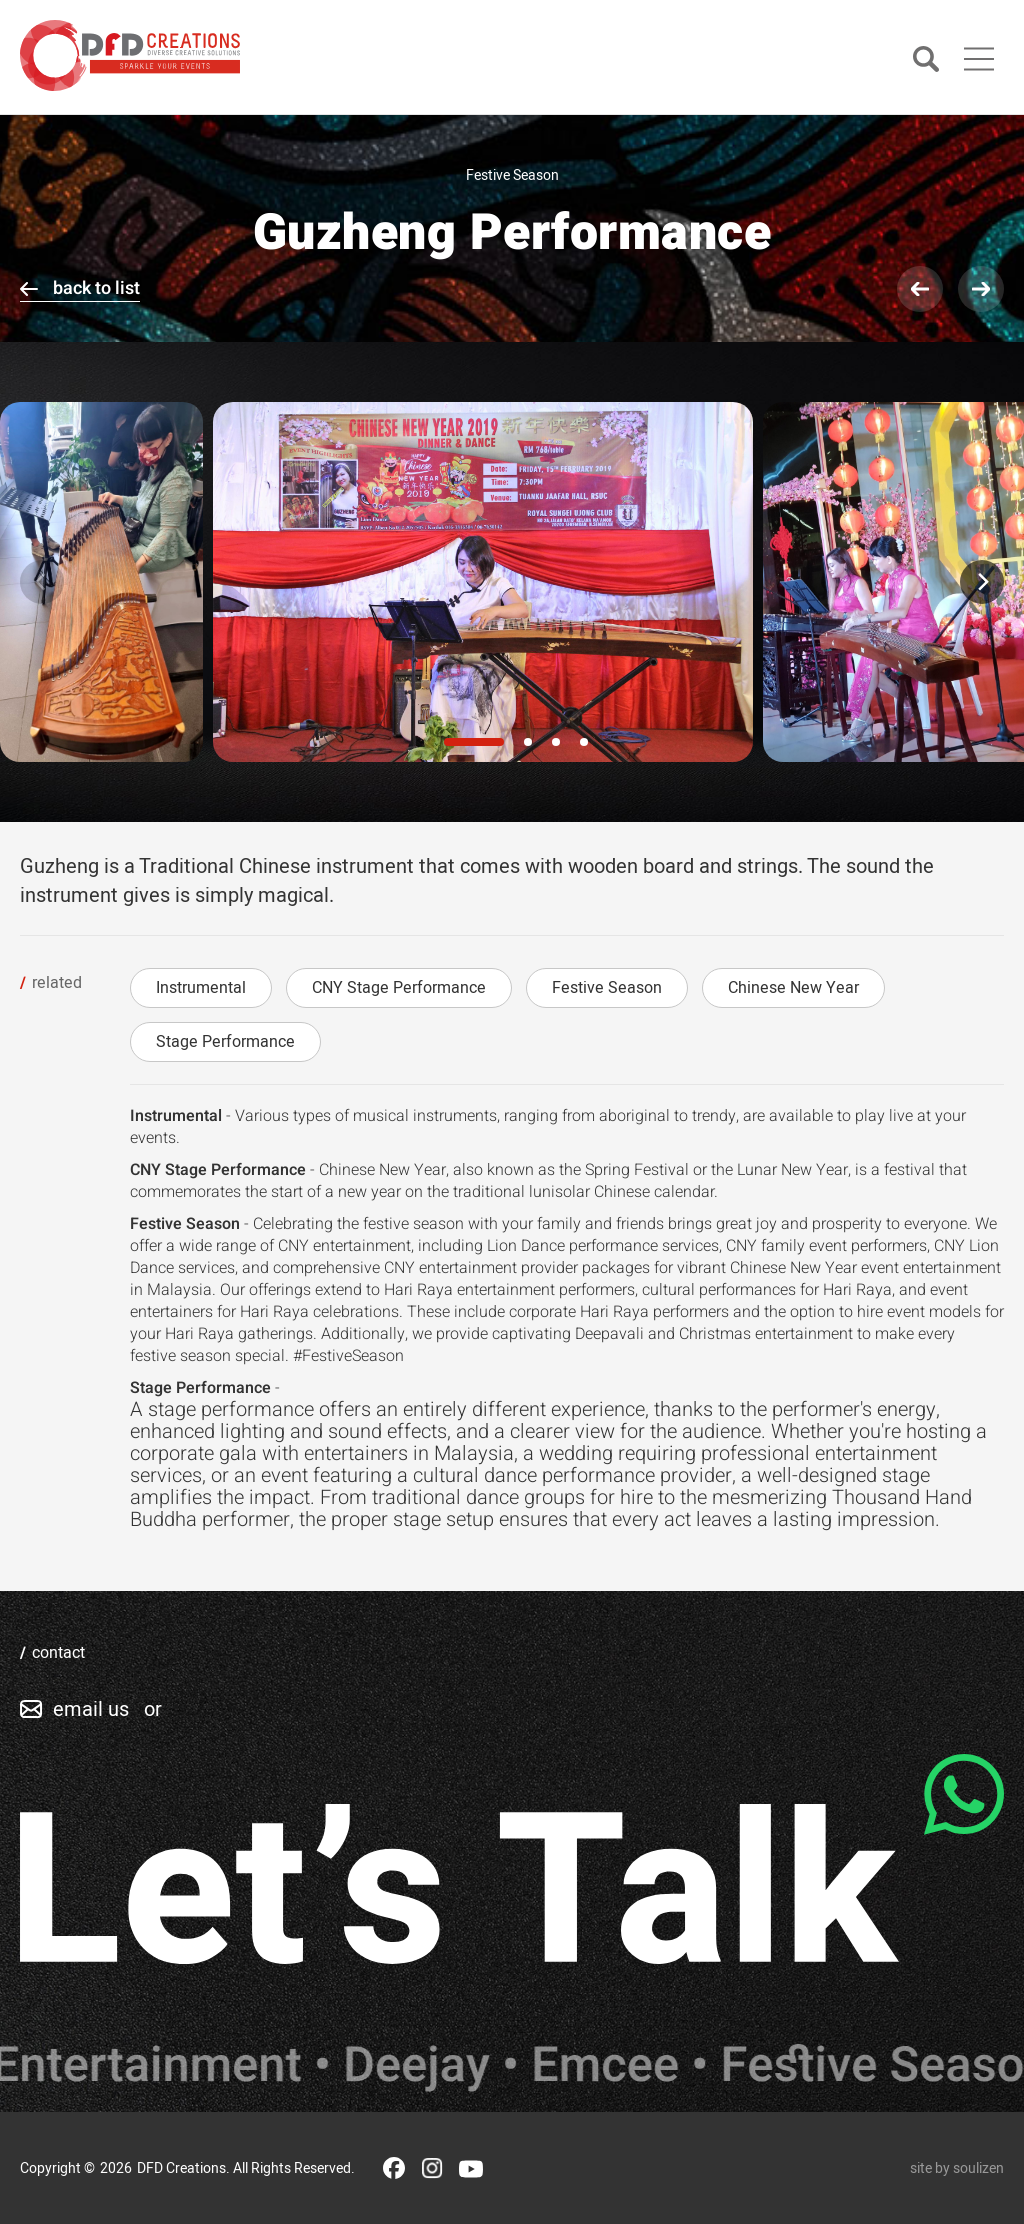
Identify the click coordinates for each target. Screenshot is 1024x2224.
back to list (96, 288)
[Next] (982, 582)
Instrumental (201, 988)
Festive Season (607, 988)
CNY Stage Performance (399, 988)
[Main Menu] (979, 59)
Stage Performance (225, 1042)
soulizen (978, 2168)
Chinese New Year (793, 988)
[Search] (926, 60)
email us (91, 1709)
